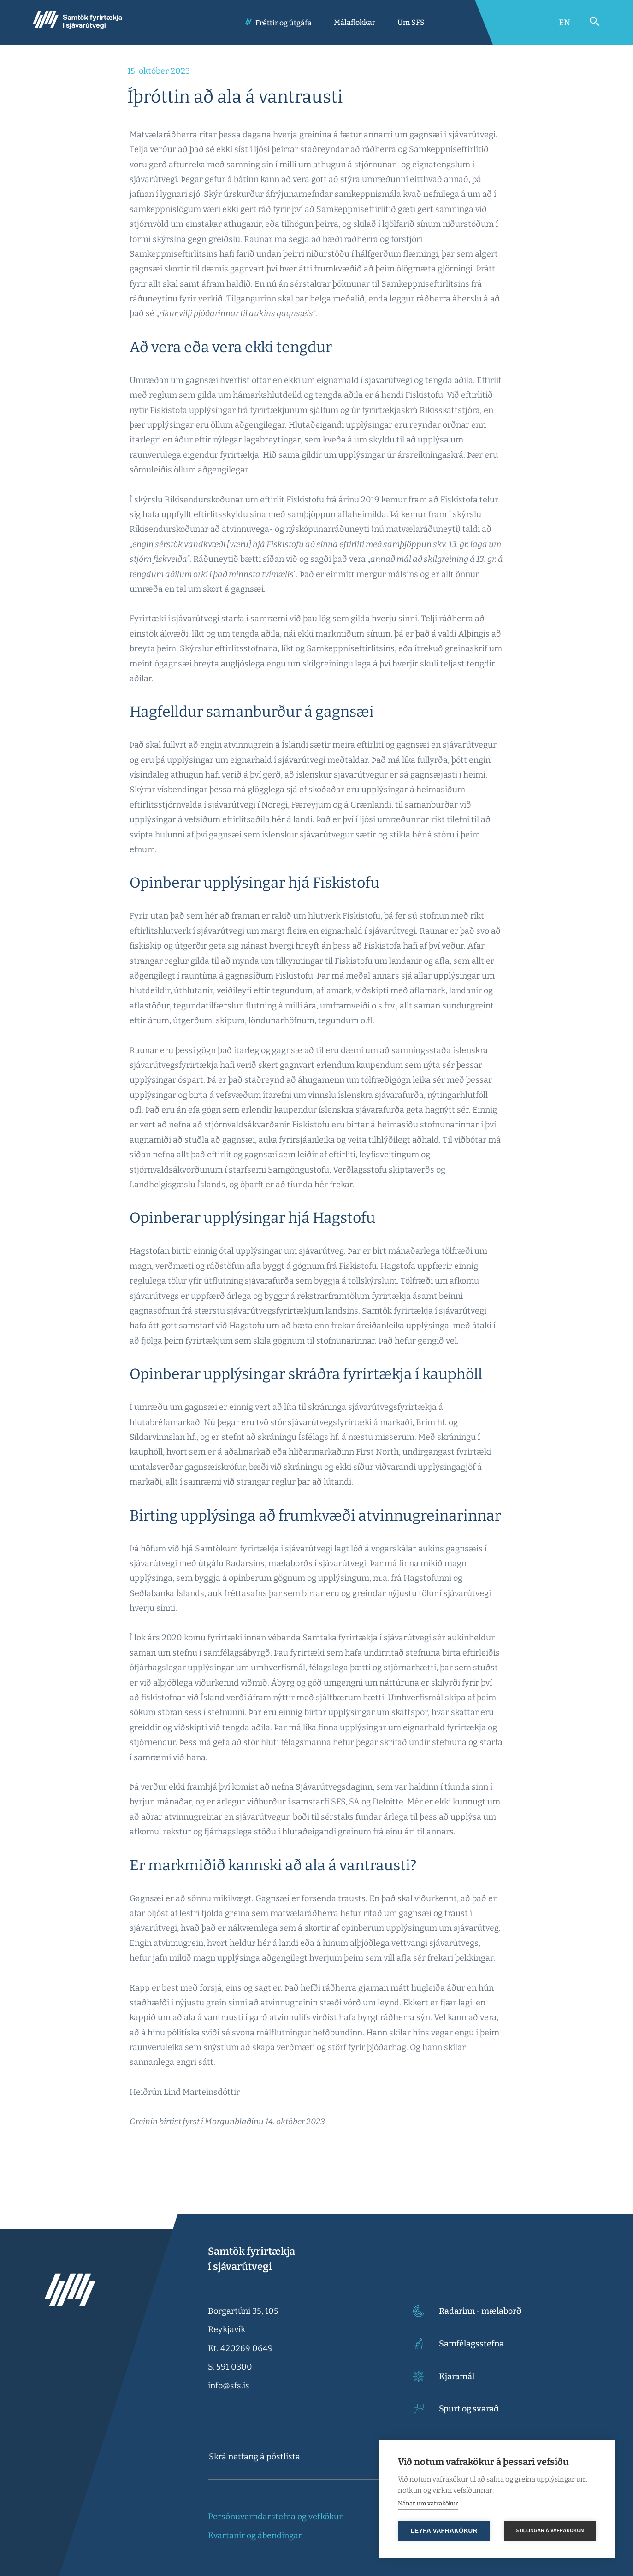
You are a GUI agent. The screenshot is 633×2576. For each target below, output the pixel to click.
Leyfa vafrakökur (444, 2530)
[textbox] (294, 2456)
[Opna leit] (595, 22)
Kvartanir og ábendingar (255, 2535)
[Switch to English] (564, 22)
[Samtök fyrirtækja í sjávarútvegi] (77, 22)
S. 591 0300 (230, 2367)
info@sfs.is (228, 2386)
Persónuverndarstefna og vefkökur (275, 2516)
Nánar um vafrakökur (428, 2503)
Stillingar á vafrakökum (550, 2530)
